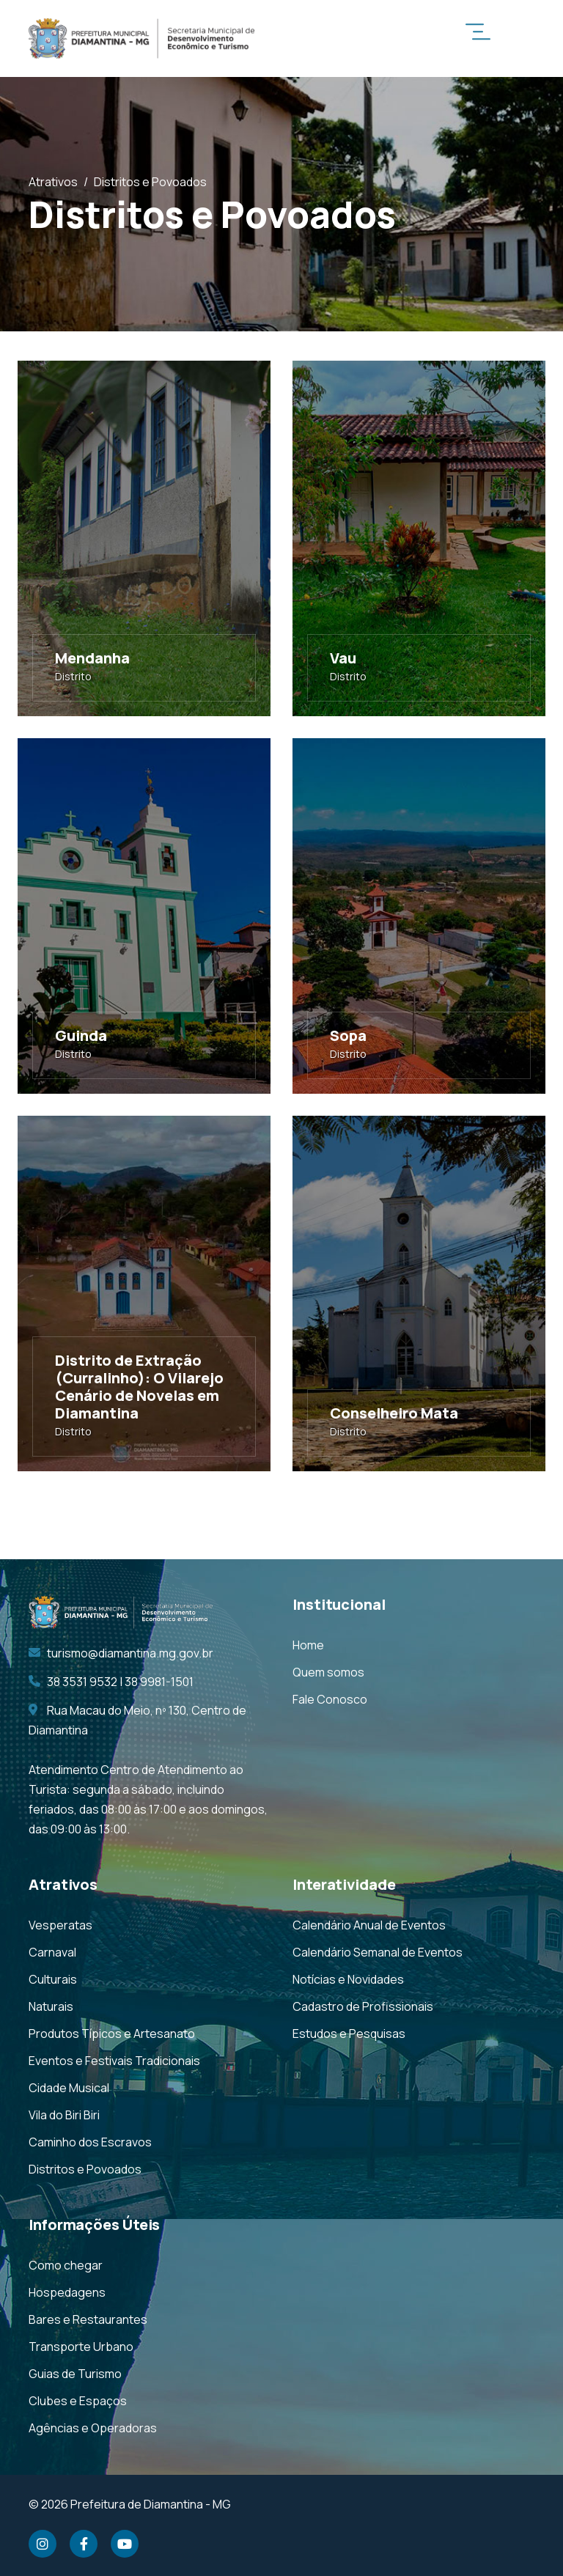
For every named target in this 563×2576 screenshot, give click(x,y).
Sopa (348, 1035)
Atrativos (53, 182)
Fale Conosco (329, 1699)
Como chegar (66, 2265)
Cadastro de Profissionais (362, 2006)
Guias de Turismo (75, 2374)
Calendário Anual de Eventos (369, 1925)
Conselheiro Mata (394, 1413)
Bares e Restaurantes (88, 2319)
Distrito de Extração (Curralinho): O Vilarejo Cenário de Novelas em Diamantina (139, 1386)
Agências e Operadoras (93, 2428)
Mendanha (92, 658)
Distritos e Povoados (85, 2169)
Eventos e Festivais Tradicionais (114, 2061)
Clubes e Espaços (78, 2401)
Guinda (81, 1035)
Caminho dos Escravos (90, 2142)
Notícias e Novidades (348, 1979)
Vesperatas (60, 1925)
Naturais (51, 2006)
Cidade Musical (69, 2088)
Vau (343, 658)
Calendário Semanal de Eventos (377, 1952)
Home (308, 1645)
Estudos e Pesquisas (348, 2033)
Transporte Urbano (81, 2346)
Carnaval (52, 1952)
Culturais (53, 1979)
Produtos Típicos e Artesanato (112, 2033)
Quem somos (328, 1672)
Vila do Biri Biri (64, 2115)
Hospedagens (67, 2292)
